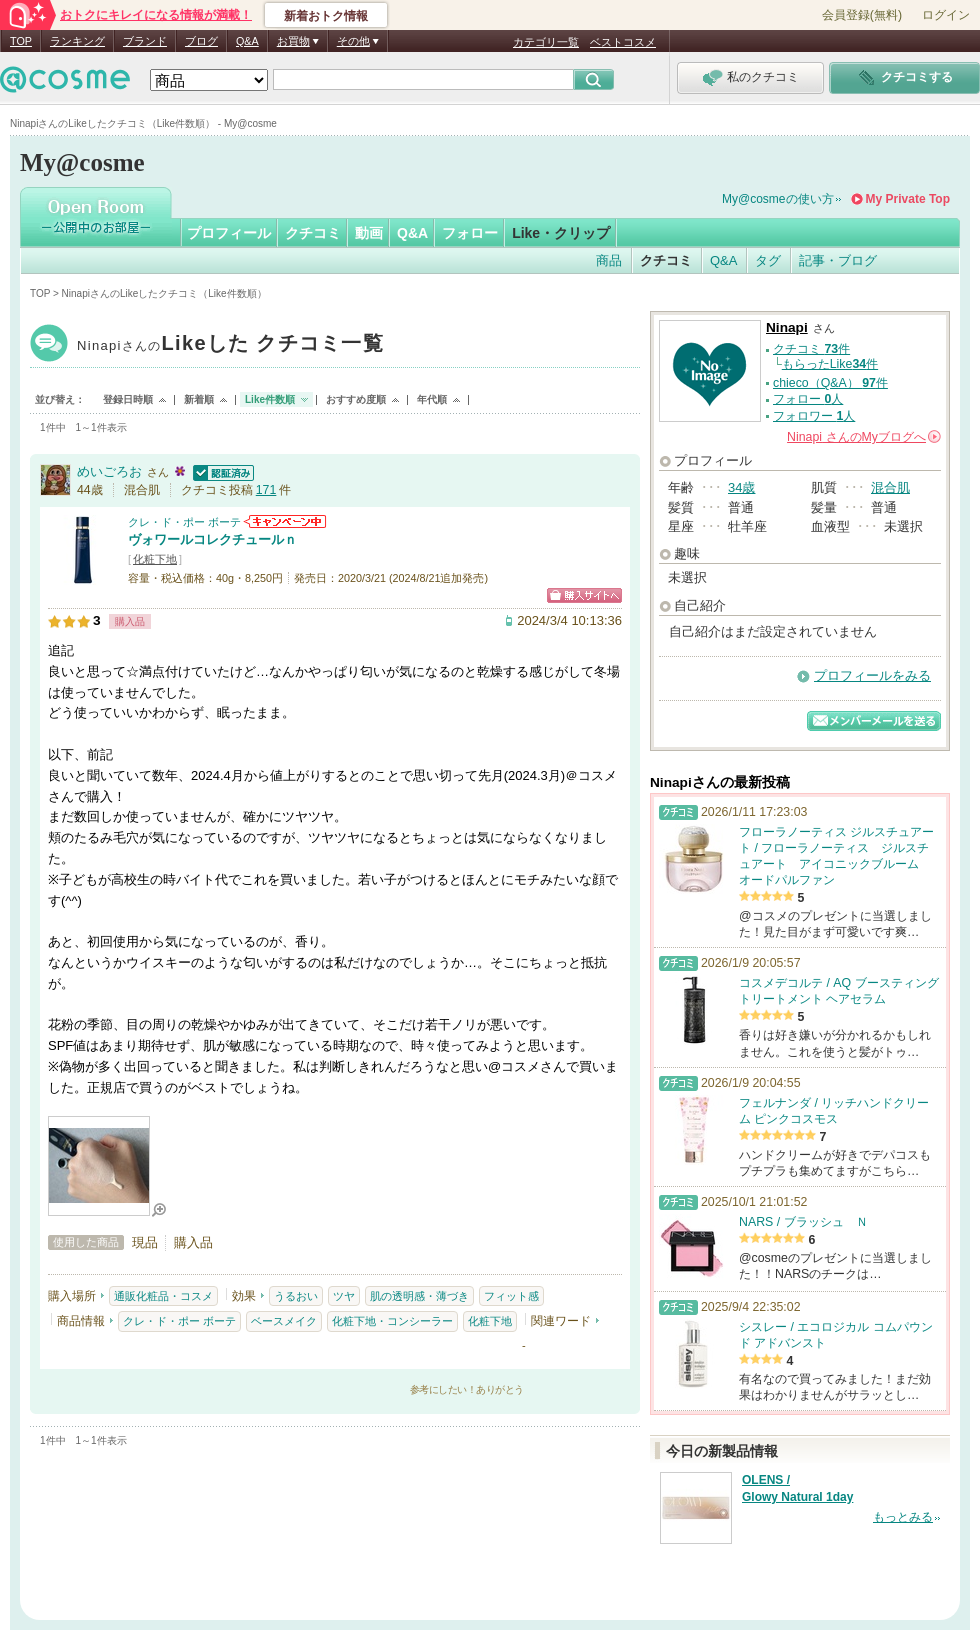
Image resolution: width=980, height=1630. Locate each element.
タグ (768, 260)
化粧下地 (155, 559)
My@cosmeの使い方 (778, 199)
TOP (21, 41)
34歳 (741, 487)
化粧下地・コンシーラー (392, 1321)
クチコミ (313, 233)
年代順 (432, 399)
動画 (369, 233)
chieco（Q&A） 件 (830, 383)
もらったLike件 (830, 364)
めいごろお (109, 471)
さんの (864, 437)
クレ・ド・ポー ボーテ (184, 522)
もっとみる (903, 1517)
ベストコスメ (623, 42)
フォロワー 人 (814, 416)
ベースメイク (284, 1321)
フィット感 (511, 1296)
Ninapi (230, 345)
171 (266, 490)
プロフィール (229, 233)
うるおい (296, 1296)
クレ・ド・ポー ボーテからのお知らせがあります (285, 521)
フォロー (470, 233)
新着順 (199, 399)
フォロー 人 (808, 399)
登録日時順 (128, 399)
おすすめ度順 (356, 399)
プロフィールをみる (872, 675)
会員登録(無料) (862, 15)
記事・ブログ (838, 260)
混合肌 (890, 487)
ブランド (145, 41)
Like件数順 (270, 399)
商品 (609, 260)
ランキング (77, 41)
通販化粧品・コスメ (163, 1296)
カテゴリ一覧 (546, 42)
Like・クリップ (561, 233)
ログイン (946, 15)
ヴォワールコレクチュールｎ (212, 539)
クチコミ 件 (811, 349)
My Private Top (908, 199)
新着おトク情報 (326, 16)
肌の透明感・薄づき (419, 1296)
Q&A (247, 41)
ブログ (201, 41)
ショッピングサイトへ (584, 595)
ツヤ (344, 1296)
